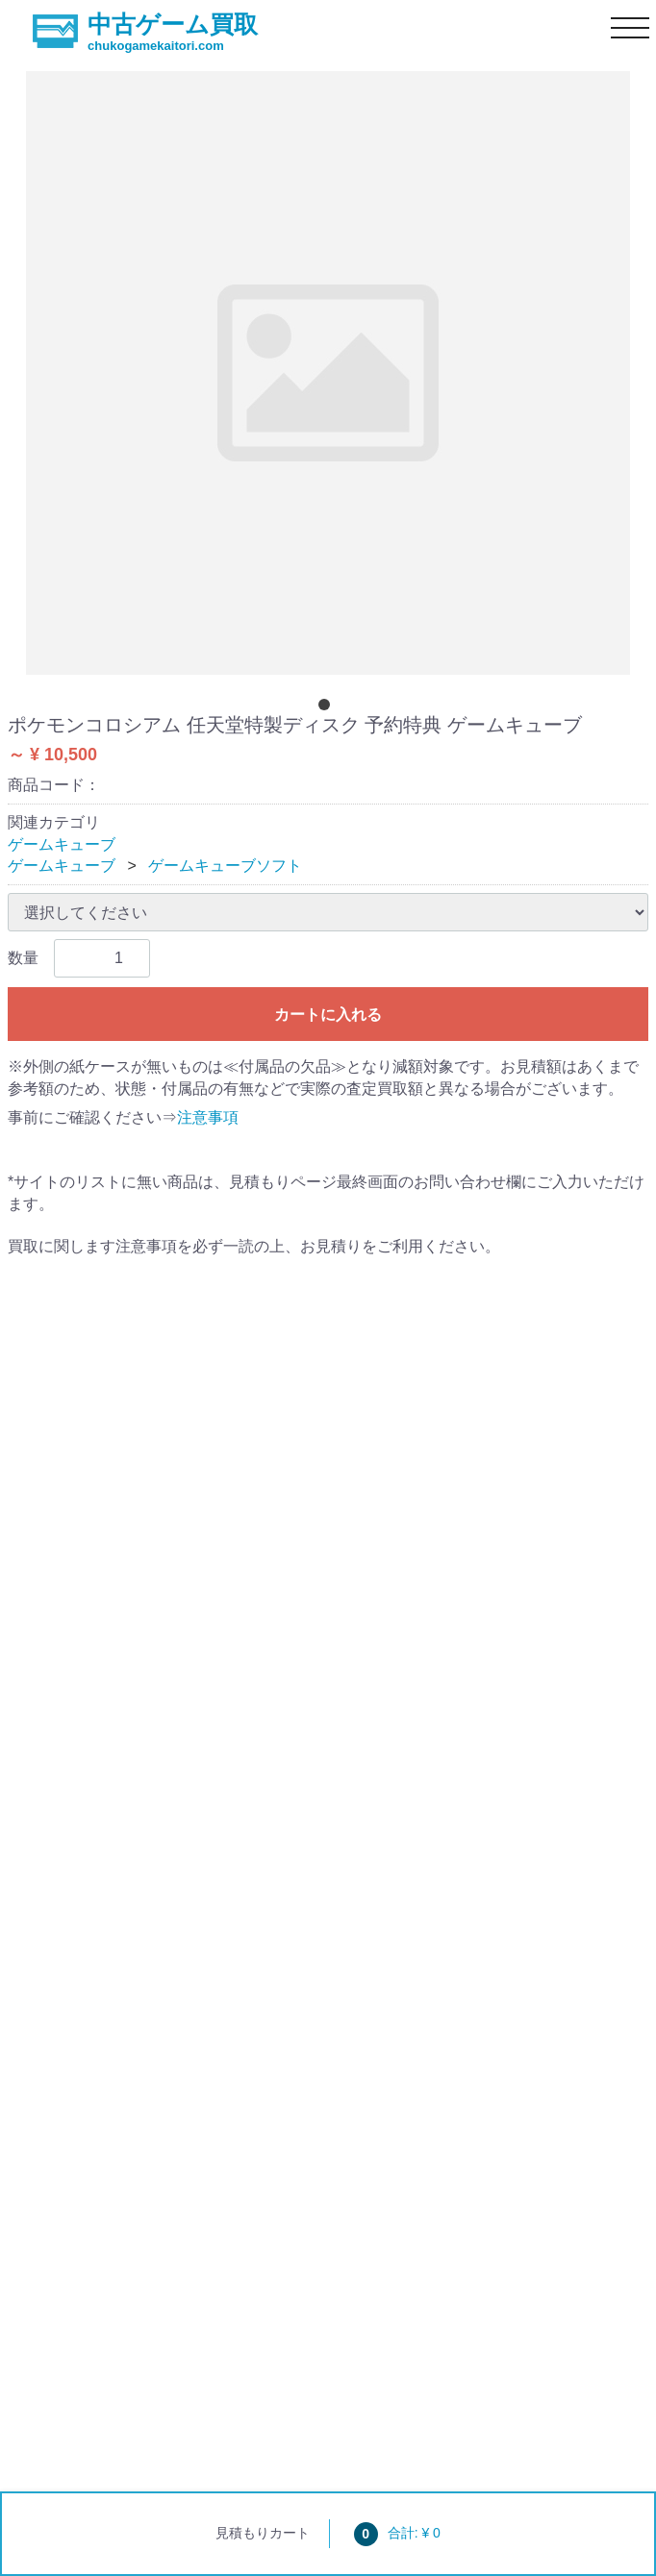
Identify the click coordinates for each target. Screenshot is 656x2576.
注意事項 (208, 1117)
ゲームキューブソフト (225, 865)
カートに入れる (328, 1014)
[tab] (328, 708)
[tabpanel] (328, 373)
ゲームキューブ (61, 844)
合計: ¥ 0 (397, 2532)
